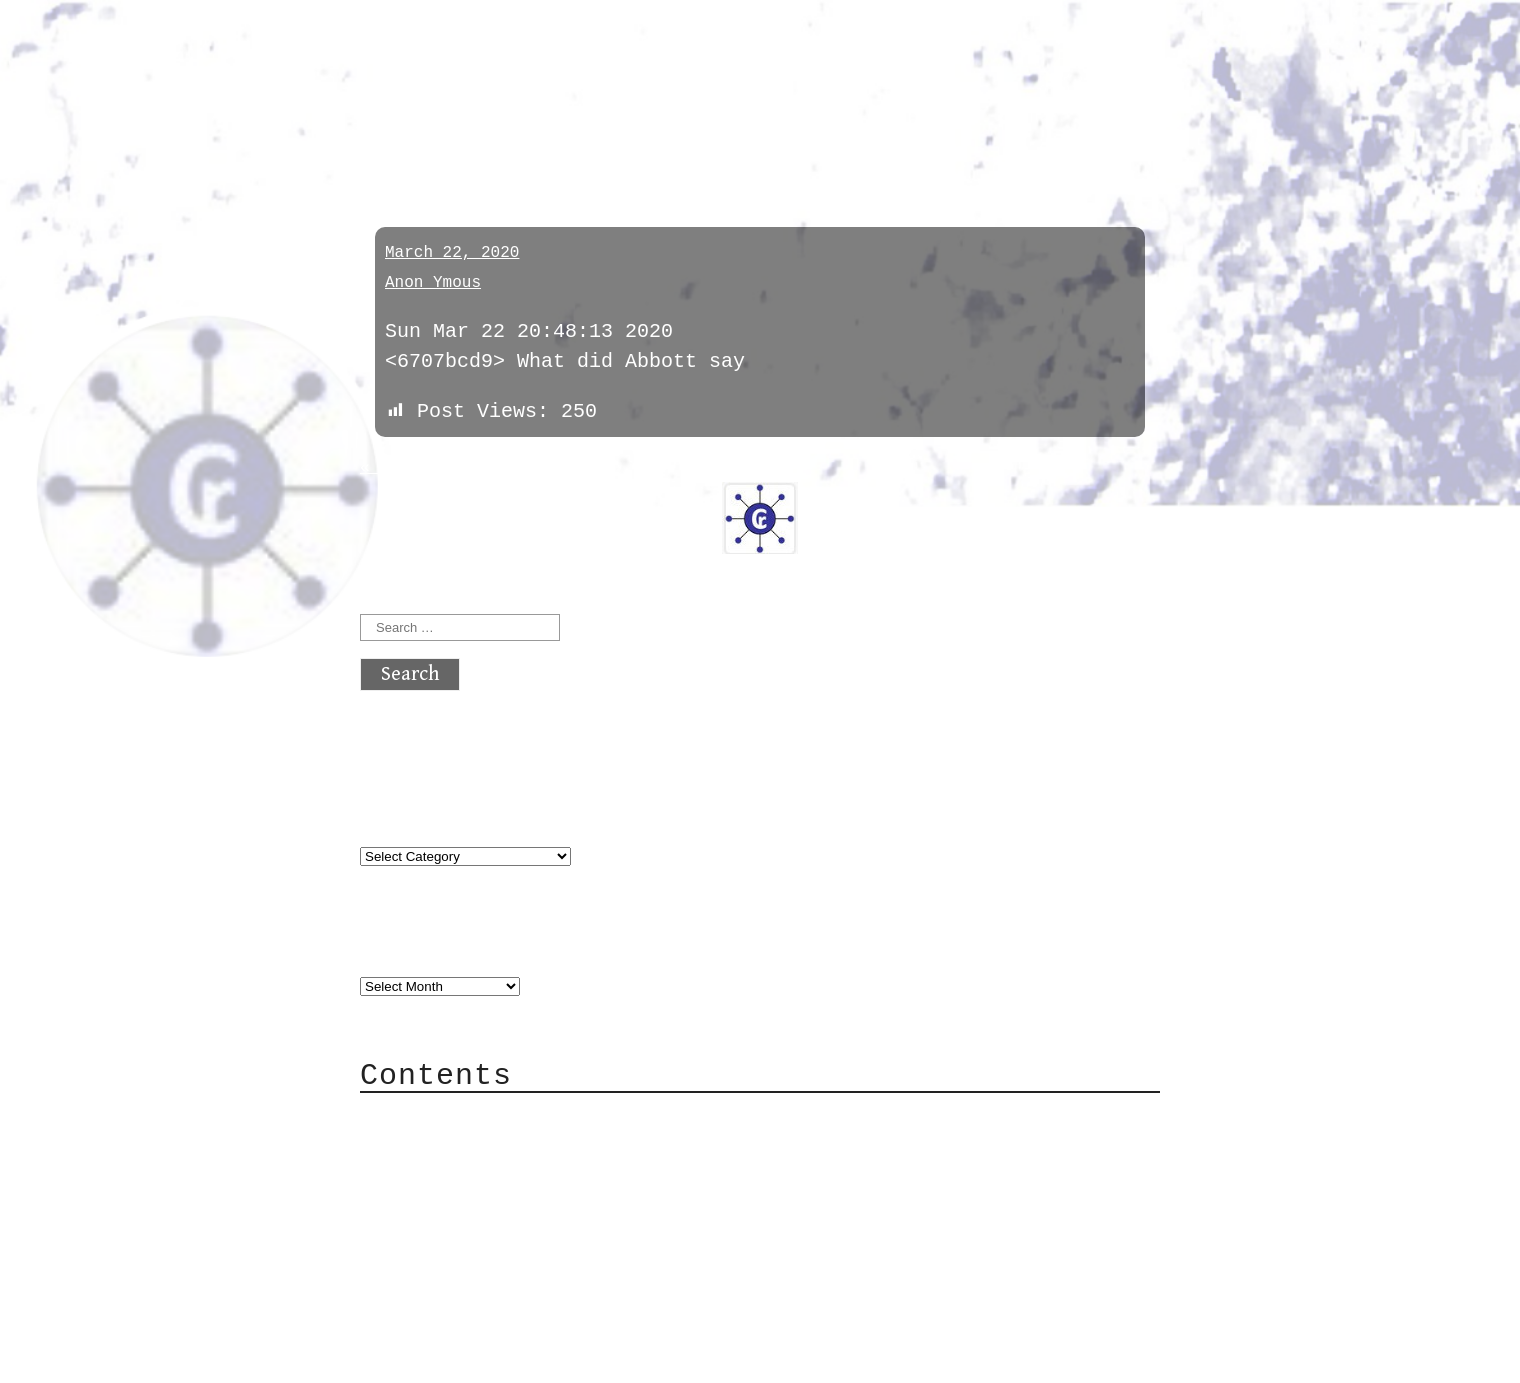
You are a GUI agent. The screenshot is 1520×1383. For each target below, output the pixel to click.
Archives (408, 945)
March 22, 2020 (452, 253)
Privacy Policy (484, 1237)
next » (495, 468)
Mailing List (472, 1207)
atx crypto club (547, 51)
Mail (424, 1177)
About (430, 1117)
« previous (408, 468)
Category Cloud (484, 1147)
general (414, 132)
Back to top (426, 1357)
